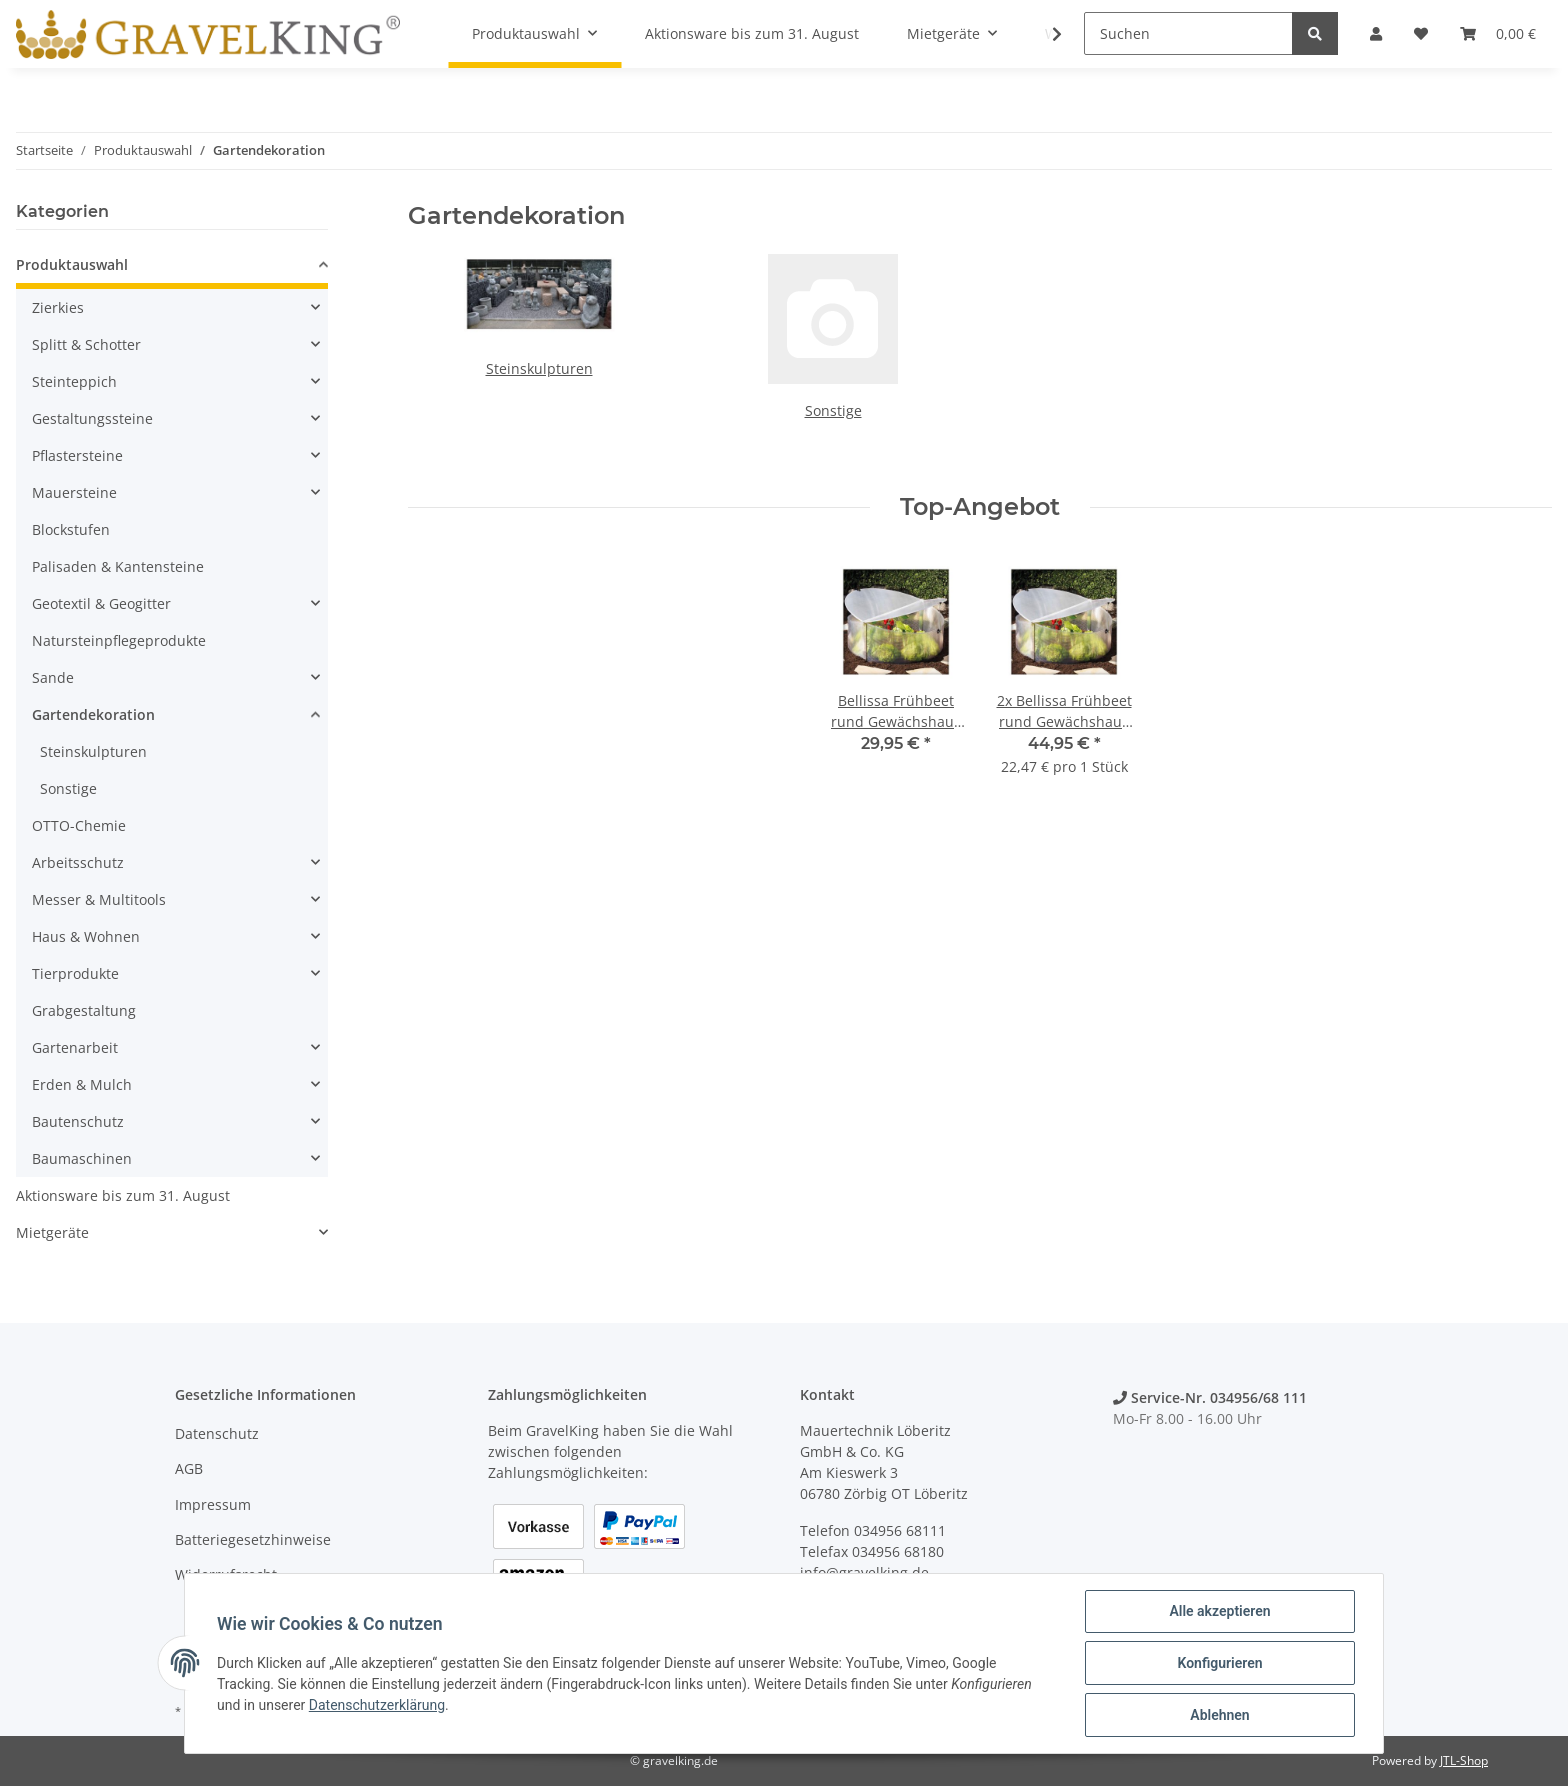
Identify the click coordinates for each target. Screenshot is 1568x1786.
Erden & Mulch (82, 1084)
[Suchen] (1188, 33)
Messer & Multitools (99, 899)
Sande (53, 677)
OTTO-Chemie (79, 825)
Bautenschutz (78, 1121)
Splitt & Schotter (86, 344)
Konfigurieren (1219, 1663)
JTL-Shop (1464, 1760)
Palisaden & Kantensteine (118, 566)
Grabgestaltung (84, 1010)
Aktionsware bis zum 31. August (123, 1195)
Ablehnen (1219, 1715)
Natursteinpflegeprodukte (119, 640)
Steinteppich (74, 381)
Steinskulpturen (539, 368)
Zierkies (58, 307)
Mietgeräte (52, 1232)
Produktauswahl (72, 264)
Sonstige (833, 410)
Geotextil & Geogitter (101, 603)
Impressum (213, 1504)
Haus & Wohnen (86, 936)
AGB (189, 1468)
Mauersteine (74, 492)
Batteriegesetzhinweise (253, 1539)
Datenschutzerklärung (377, 1705)
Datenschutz (217, 1433)
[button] (172, 267)
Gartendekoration (93, 714)
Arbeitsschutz (78, 862)
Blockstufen (71, 529)
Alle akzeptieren (1219, 1611)
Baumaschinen (82, 1158)
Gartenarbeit (75, 1047)
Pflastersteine (77, 455)
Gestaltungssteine (92, 418)
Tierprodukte (75, 973)
